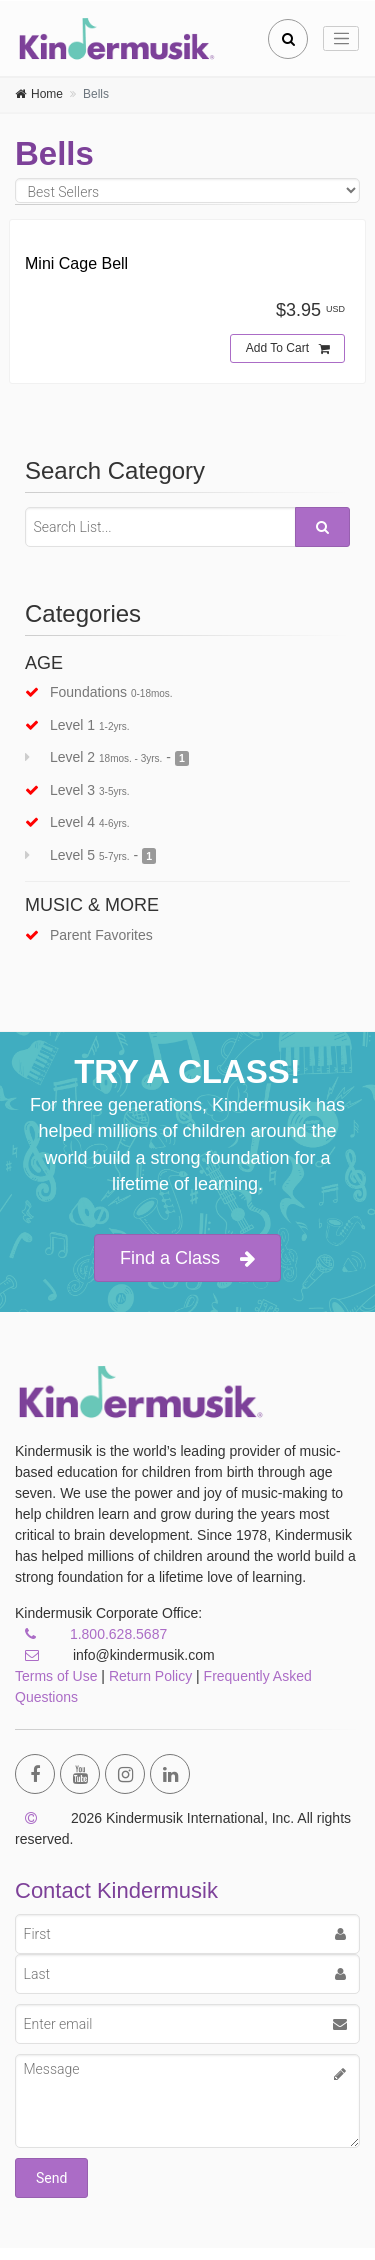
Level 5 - (90, 855)
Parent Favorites (89, 935)
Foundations (99, 692)
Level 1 (77, 725)
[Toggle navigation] (341, 39)
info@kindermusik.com (115, 1655)
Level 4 (77, 822)
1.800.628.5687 (118, 1634)
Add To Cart (288, 349)
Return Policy (150, 1676)
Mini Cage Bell (76, 263)
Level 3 (77, 790)
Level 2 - (107, 757)
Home (47, 94)
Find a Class (187, 1258)
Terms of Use (56, 1676)
